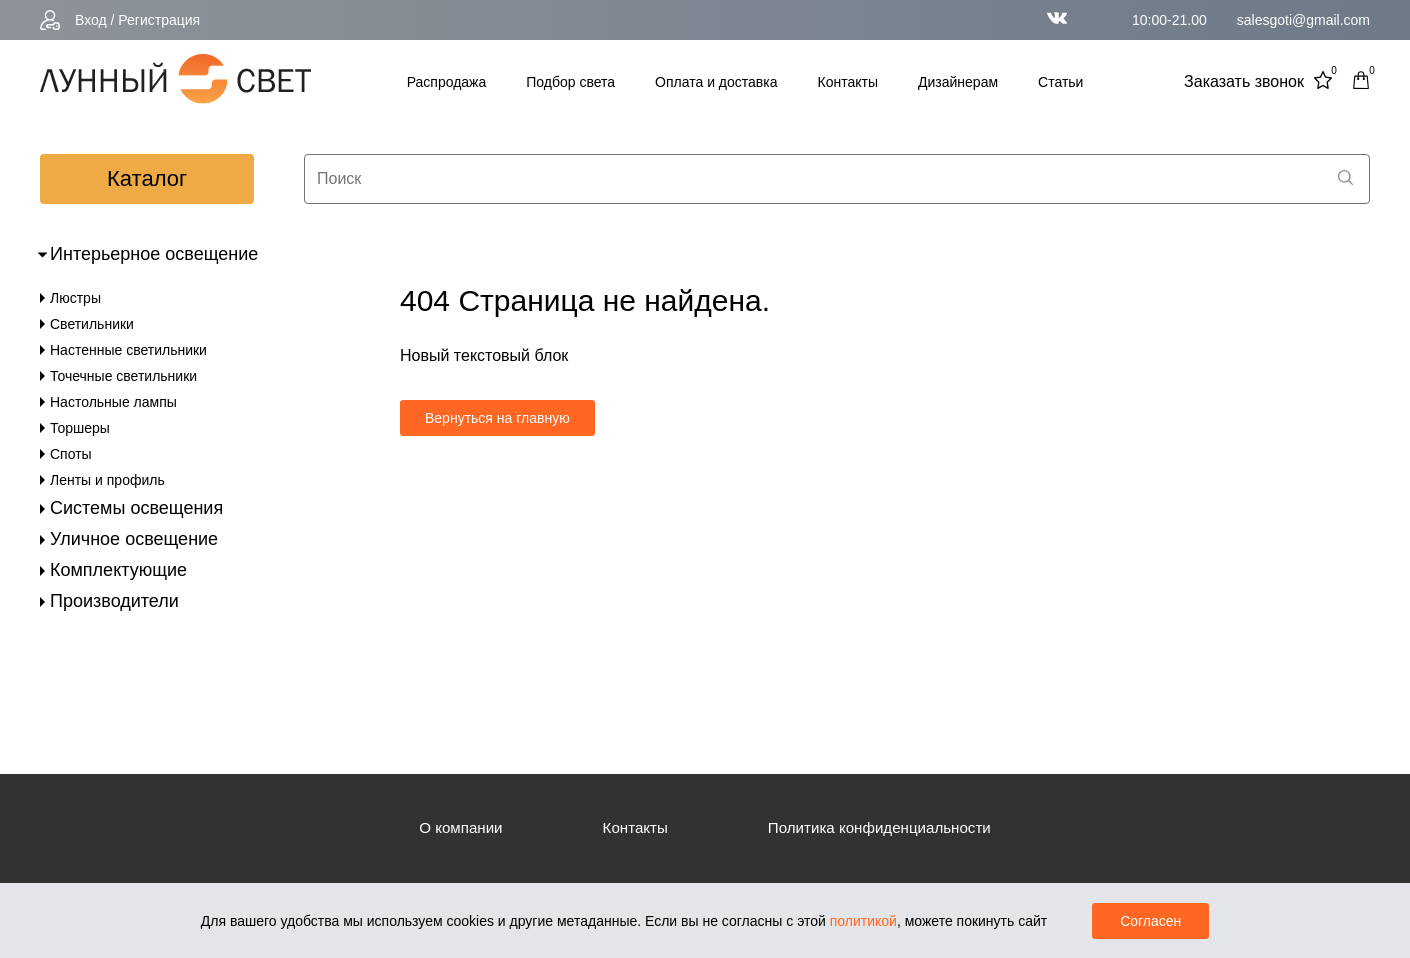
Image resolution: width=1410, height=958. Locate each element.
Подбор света (570, 82)
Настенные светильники (128, 350)
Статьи (1060, 82)
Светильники (92, 324)
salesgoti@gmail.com (1303, 20)
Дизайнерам (958, 82)
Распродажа (447, 82)
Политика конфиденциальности (884, 827)
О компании (452, 827)
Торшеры (80, 428)
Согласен (1150, 921)
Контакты (848, 82)
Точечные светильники (123, 376)
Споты (71, 454)
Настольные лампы (113, 402)
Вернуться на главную (497, 418)
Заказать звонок (1244, 81)
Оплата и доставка (716, 82)
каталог (147, 178)
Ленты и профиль (107, 480)
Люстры (75, 298)
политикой (863, 921)
